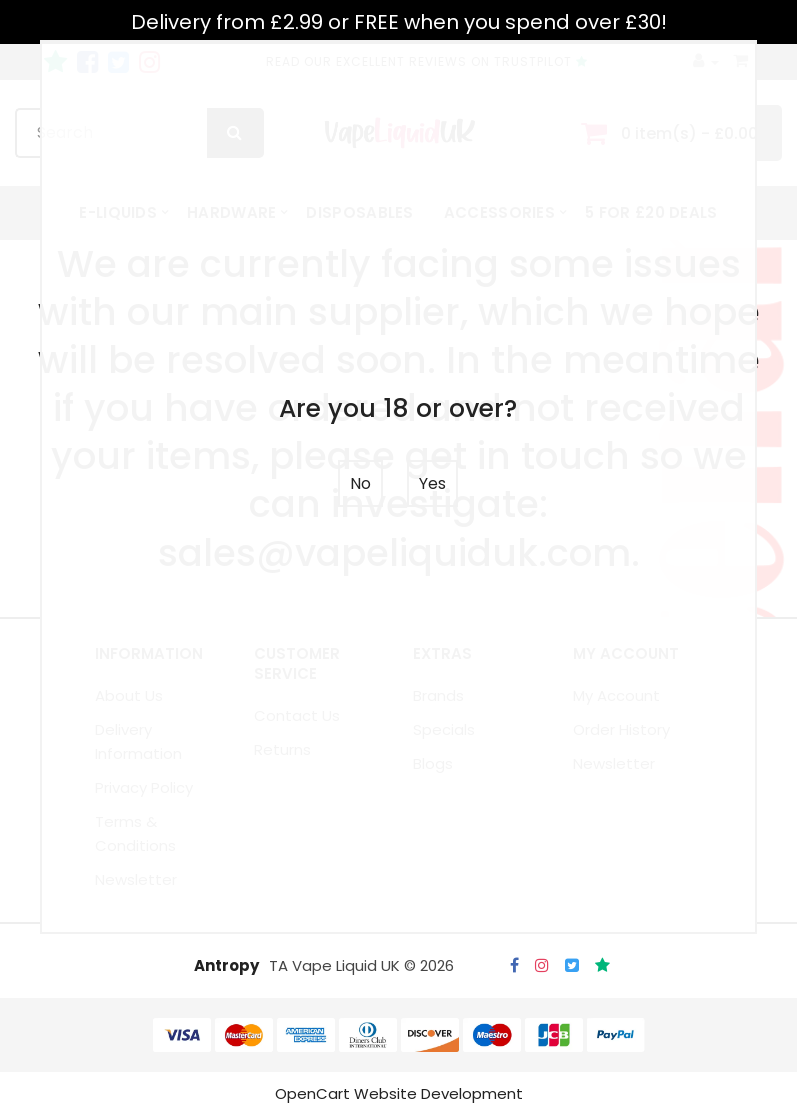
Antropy (226, 967)
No (360, 483)
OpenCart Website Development (399, 1095)
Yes (432, 483)
